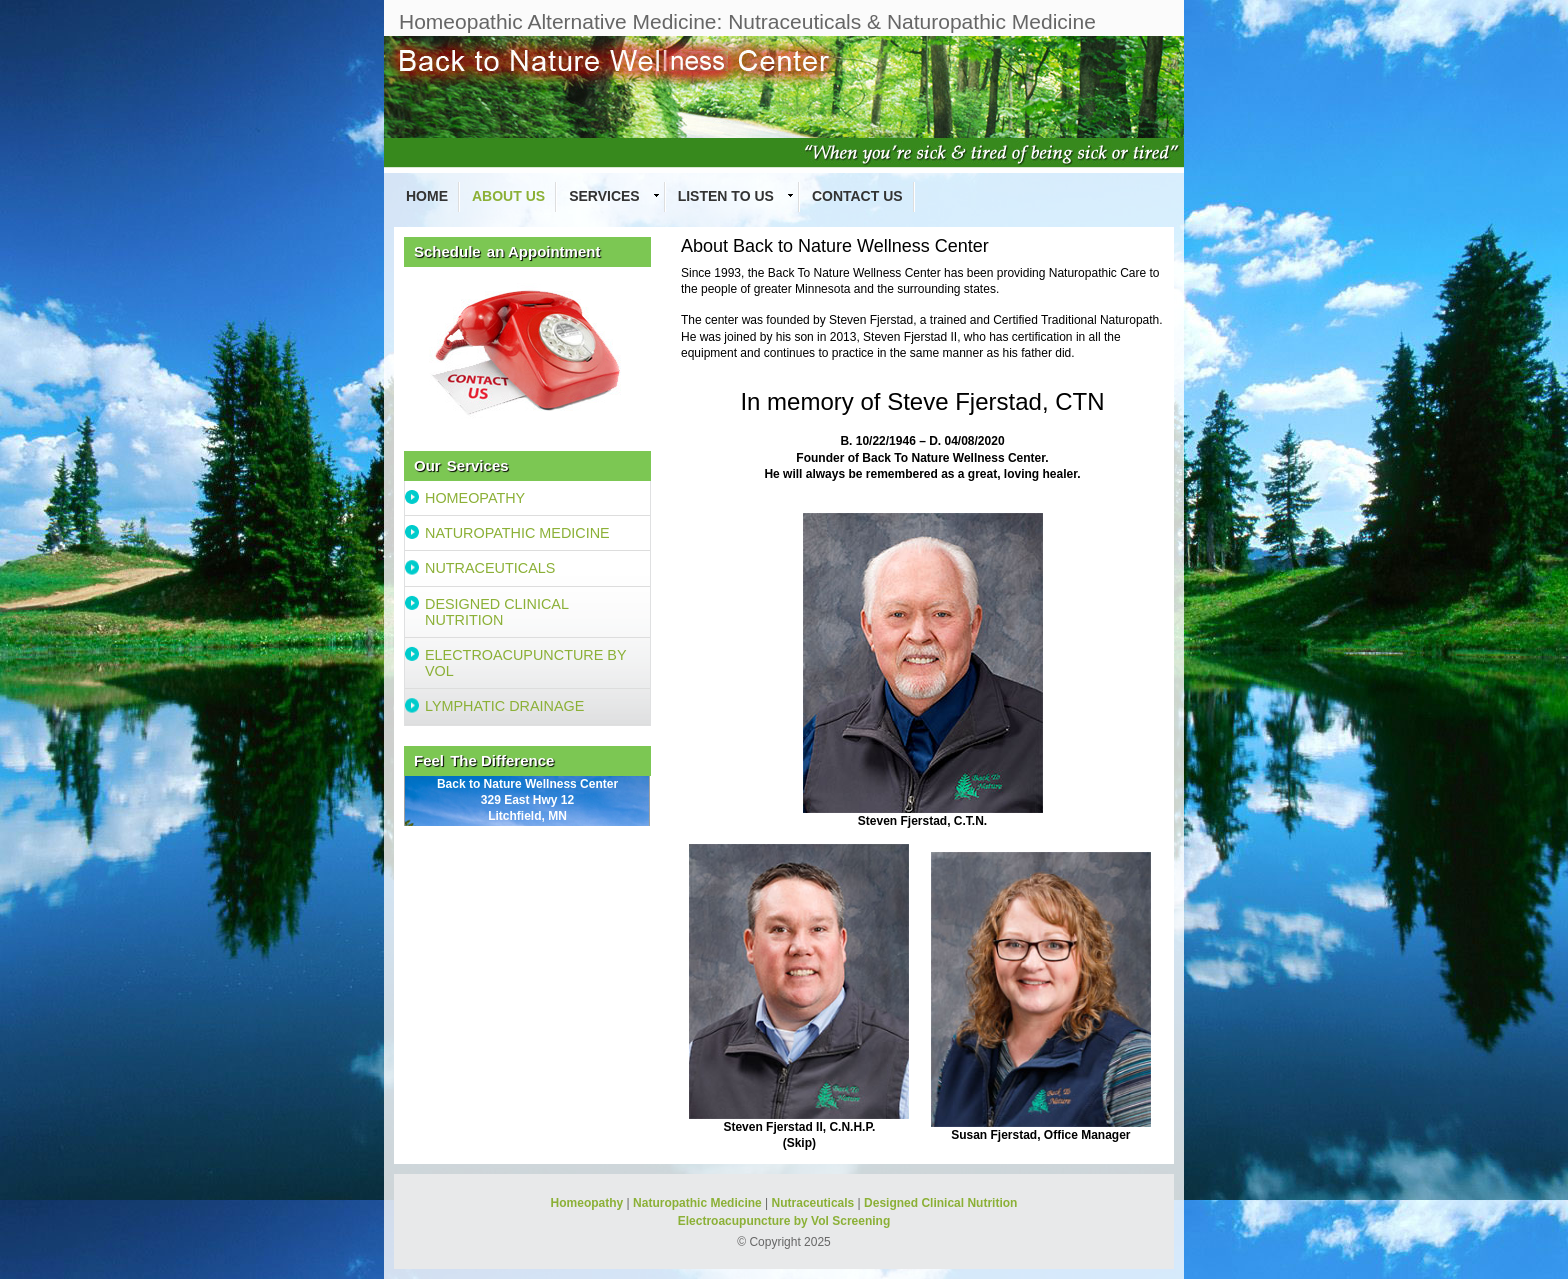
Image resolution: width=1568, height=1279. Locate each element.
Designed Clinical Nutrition (940, 1203)
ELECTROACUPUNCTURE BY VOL (526, 663)
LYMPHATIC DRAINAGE (504, 706)
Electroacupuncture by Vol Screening (784, 1221)
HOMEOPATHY (475, 498)
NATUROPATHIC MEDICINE (517, 533)
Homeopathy (587, 1203)
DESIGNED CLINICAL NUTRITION (497, 612)
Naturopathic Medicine (697, 1203)
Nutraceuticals (813, 1203)
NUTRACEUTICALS (490, 568)
